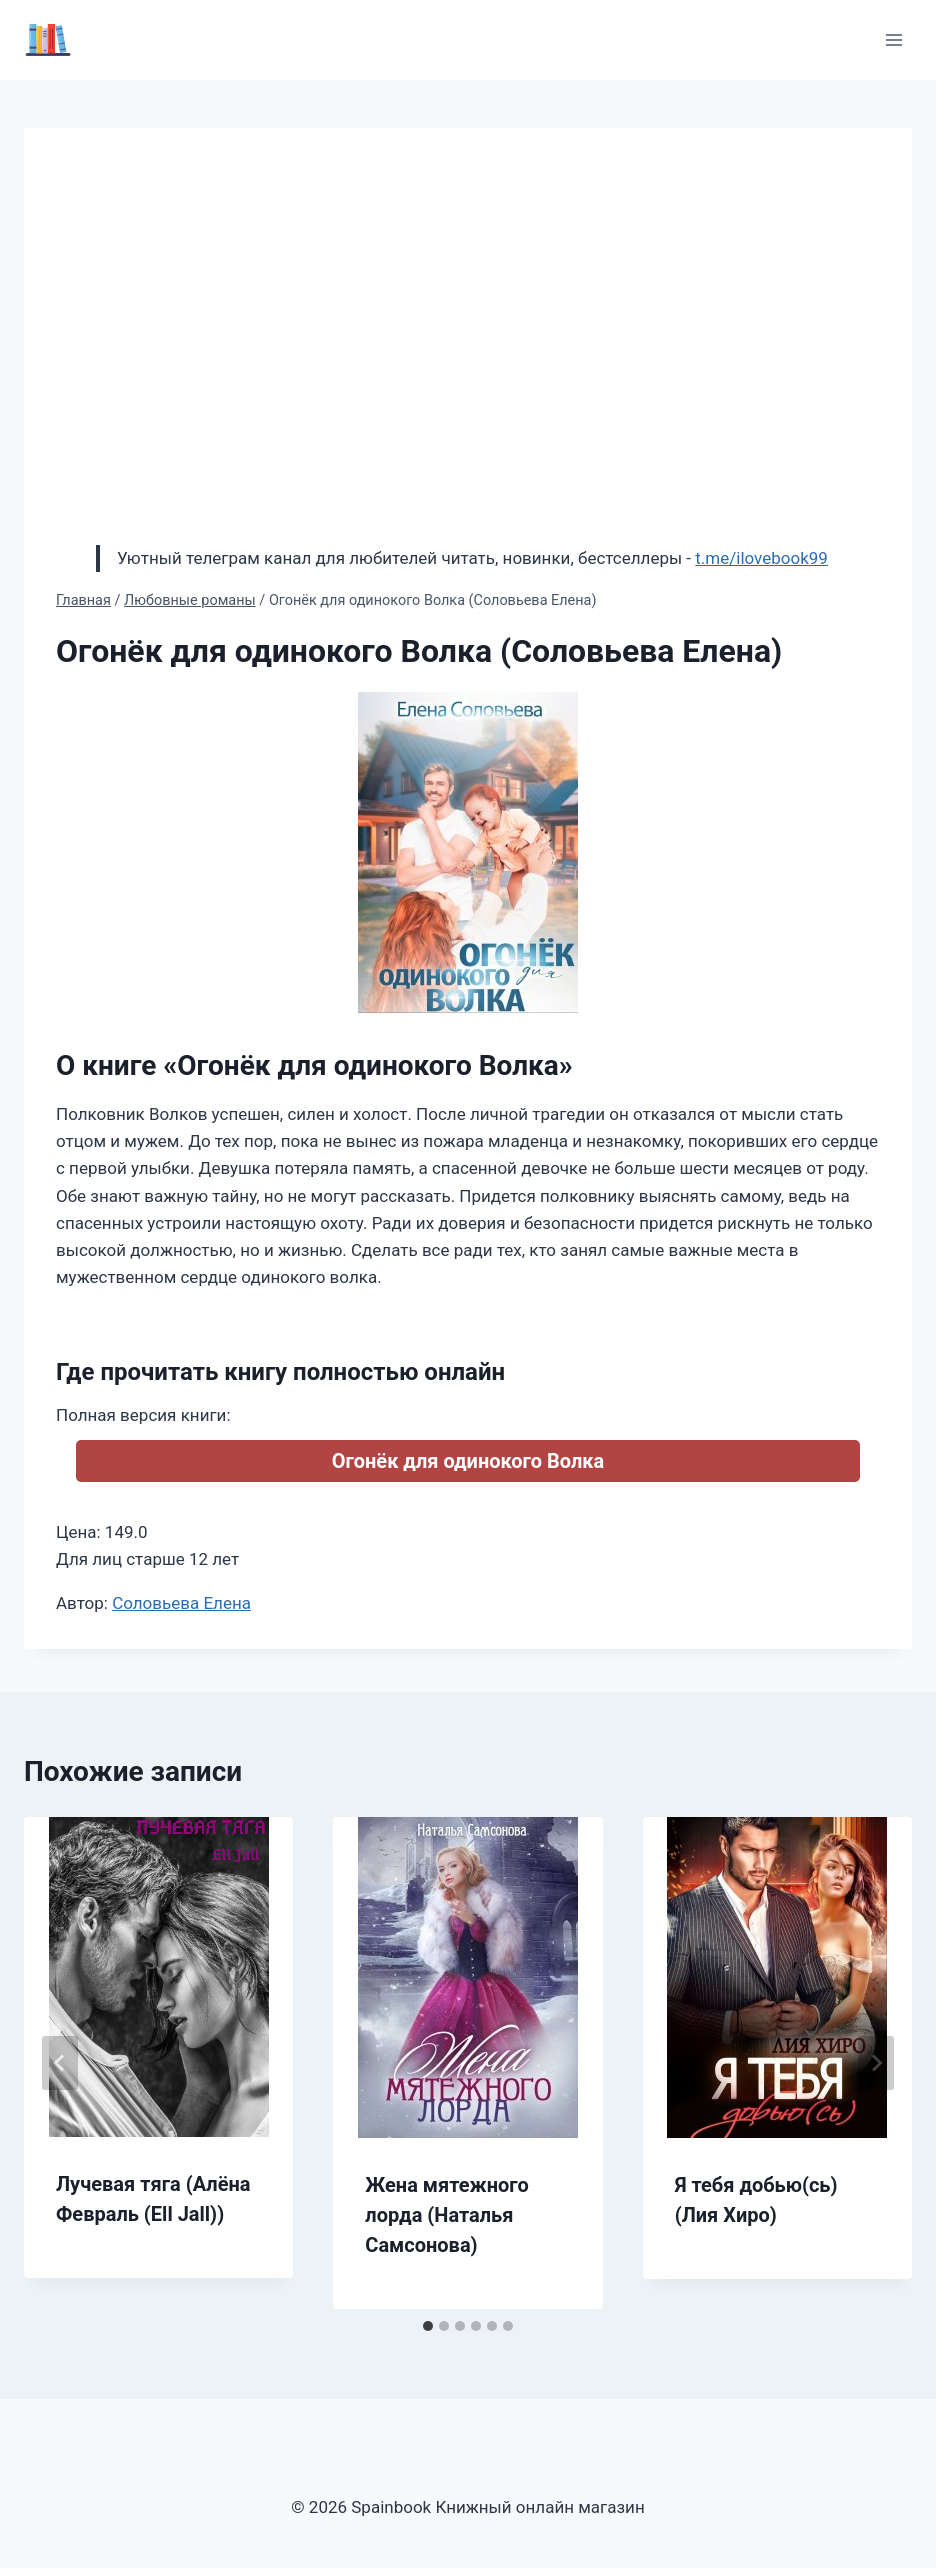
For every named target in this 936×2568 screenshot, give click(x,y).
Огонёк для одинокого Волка (468, 1461)
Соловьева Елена (181, 1603)
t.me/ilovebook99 (761, 558)
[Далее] (876, 2063)
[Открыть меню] (893, 39)
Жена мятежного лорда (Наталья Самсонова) (447, 2215)
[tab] (428, 2326)
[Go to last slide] (60, 2063)
